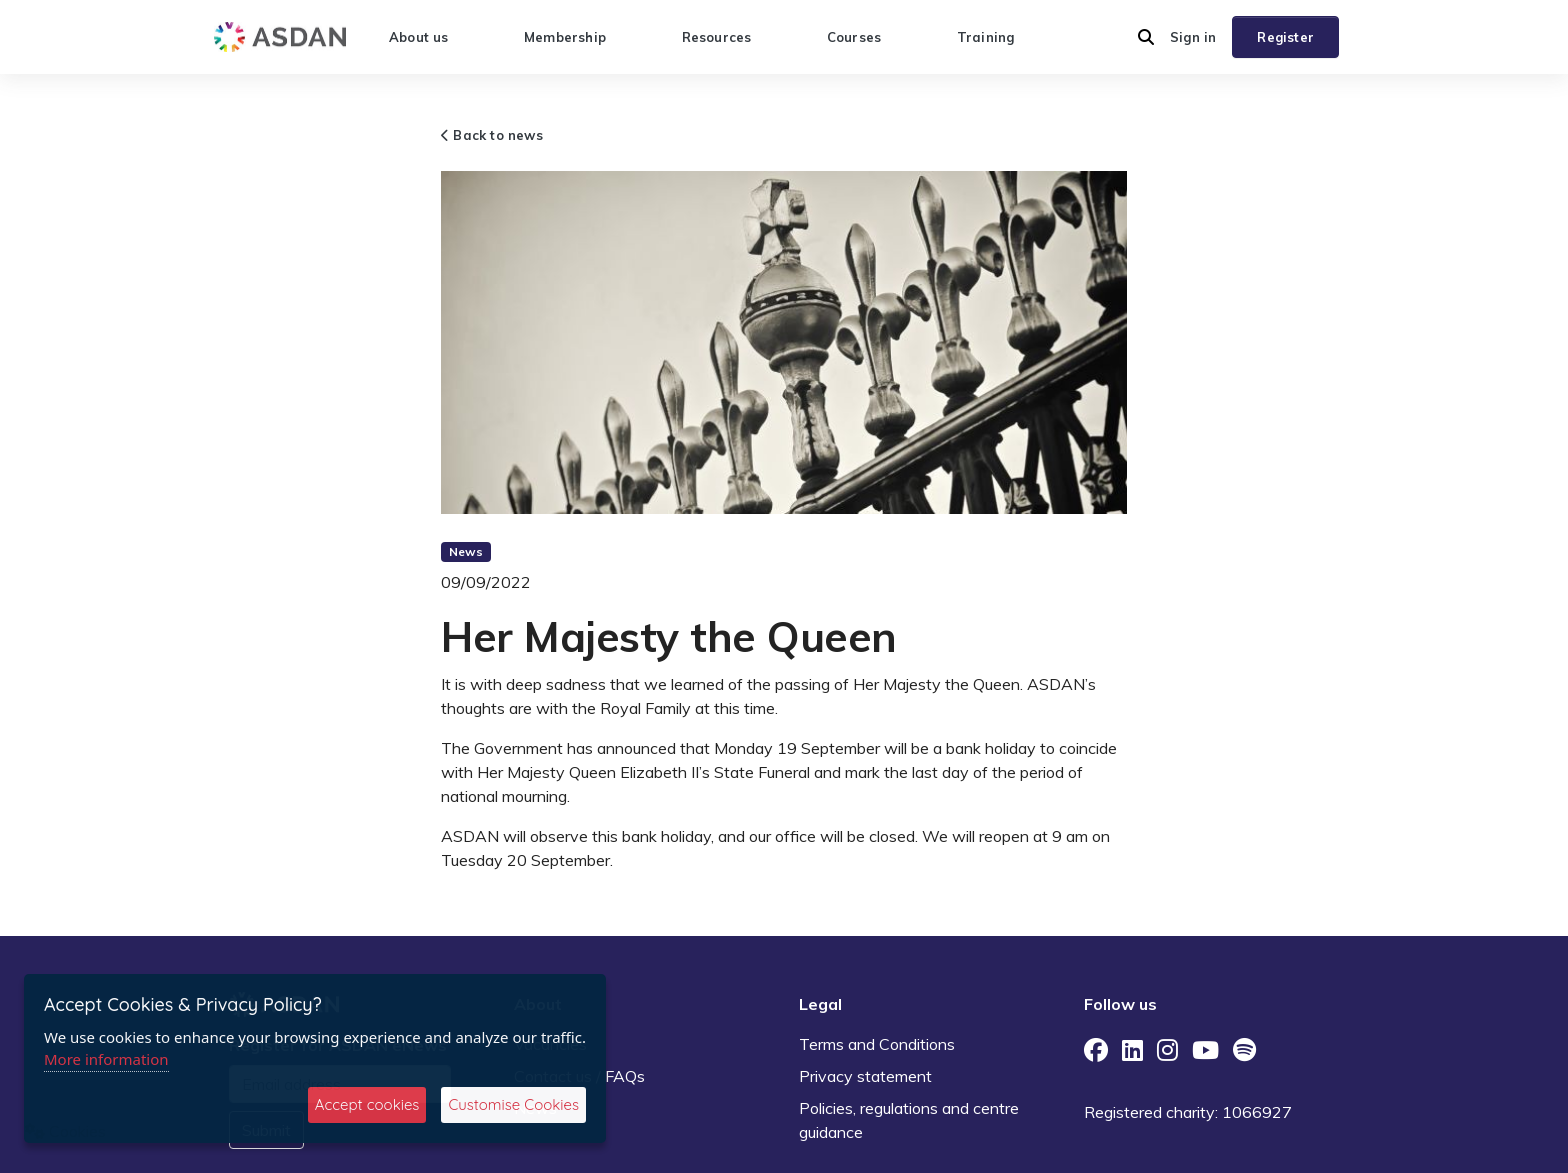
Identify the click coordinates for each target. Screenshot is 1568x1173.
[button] (1146, 37)
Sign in (1193, 37)
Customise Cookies (513, 1104)
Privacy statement (865, 1076)
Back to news (492, 135)
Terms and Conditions (877, 1044)
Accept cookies (367, 1104)
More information (106, 1059)
